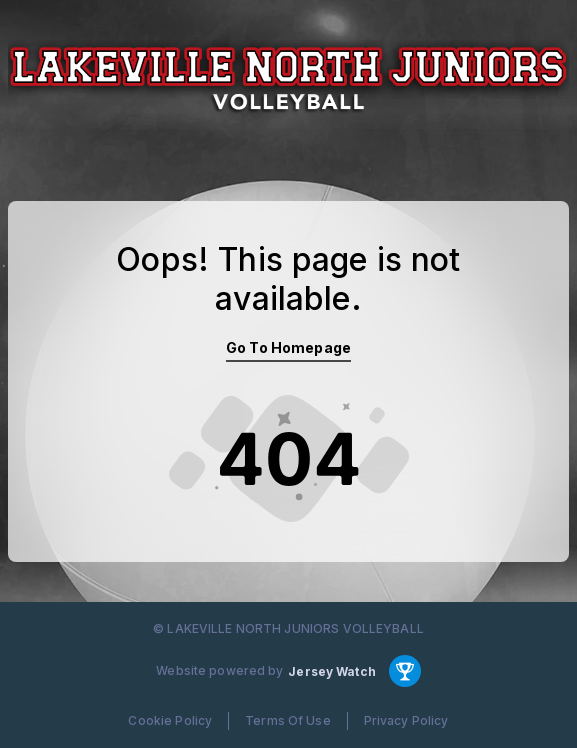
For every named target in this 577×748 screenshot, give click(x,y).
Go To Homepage (288, 347)
